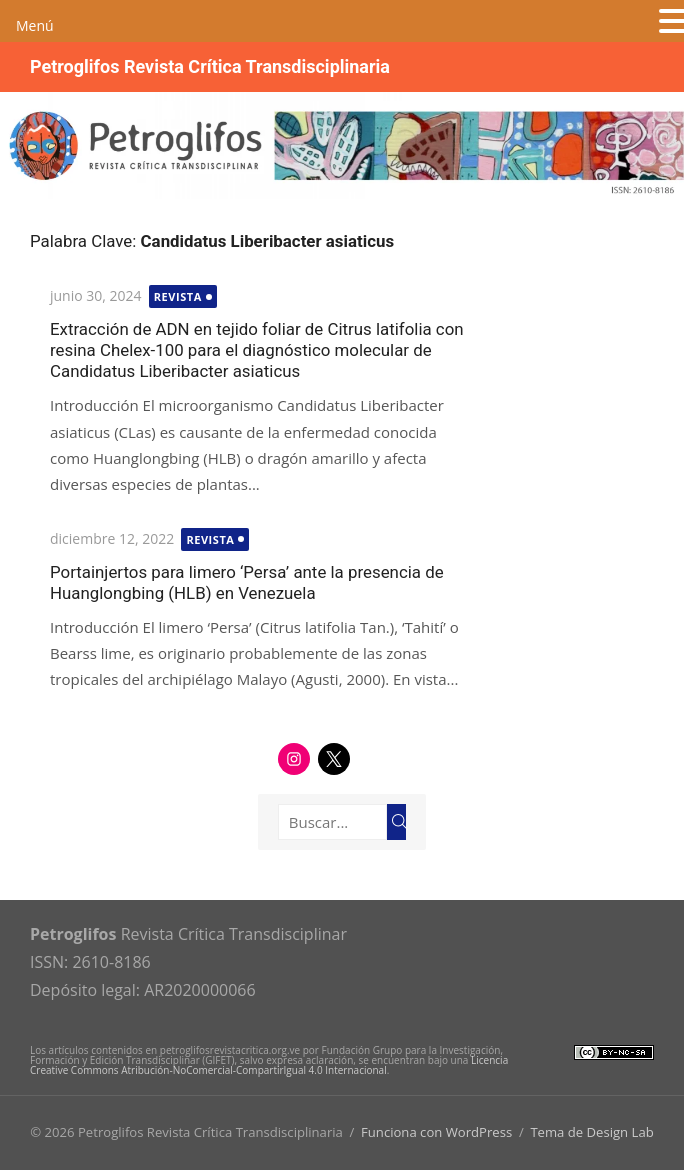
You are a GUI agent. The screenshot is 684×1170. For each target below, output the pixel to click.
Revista (178, 296)
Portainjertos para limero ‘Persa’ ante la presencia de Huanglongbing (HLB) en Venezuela (247, 582)
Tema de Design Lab (591, 1132)
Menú (35, 25)
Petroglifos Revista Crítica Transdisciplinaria (210, 66)
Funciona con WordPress (436, 1132)
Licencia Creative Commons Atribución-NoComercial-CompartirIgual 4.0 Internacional (269, 1065)
